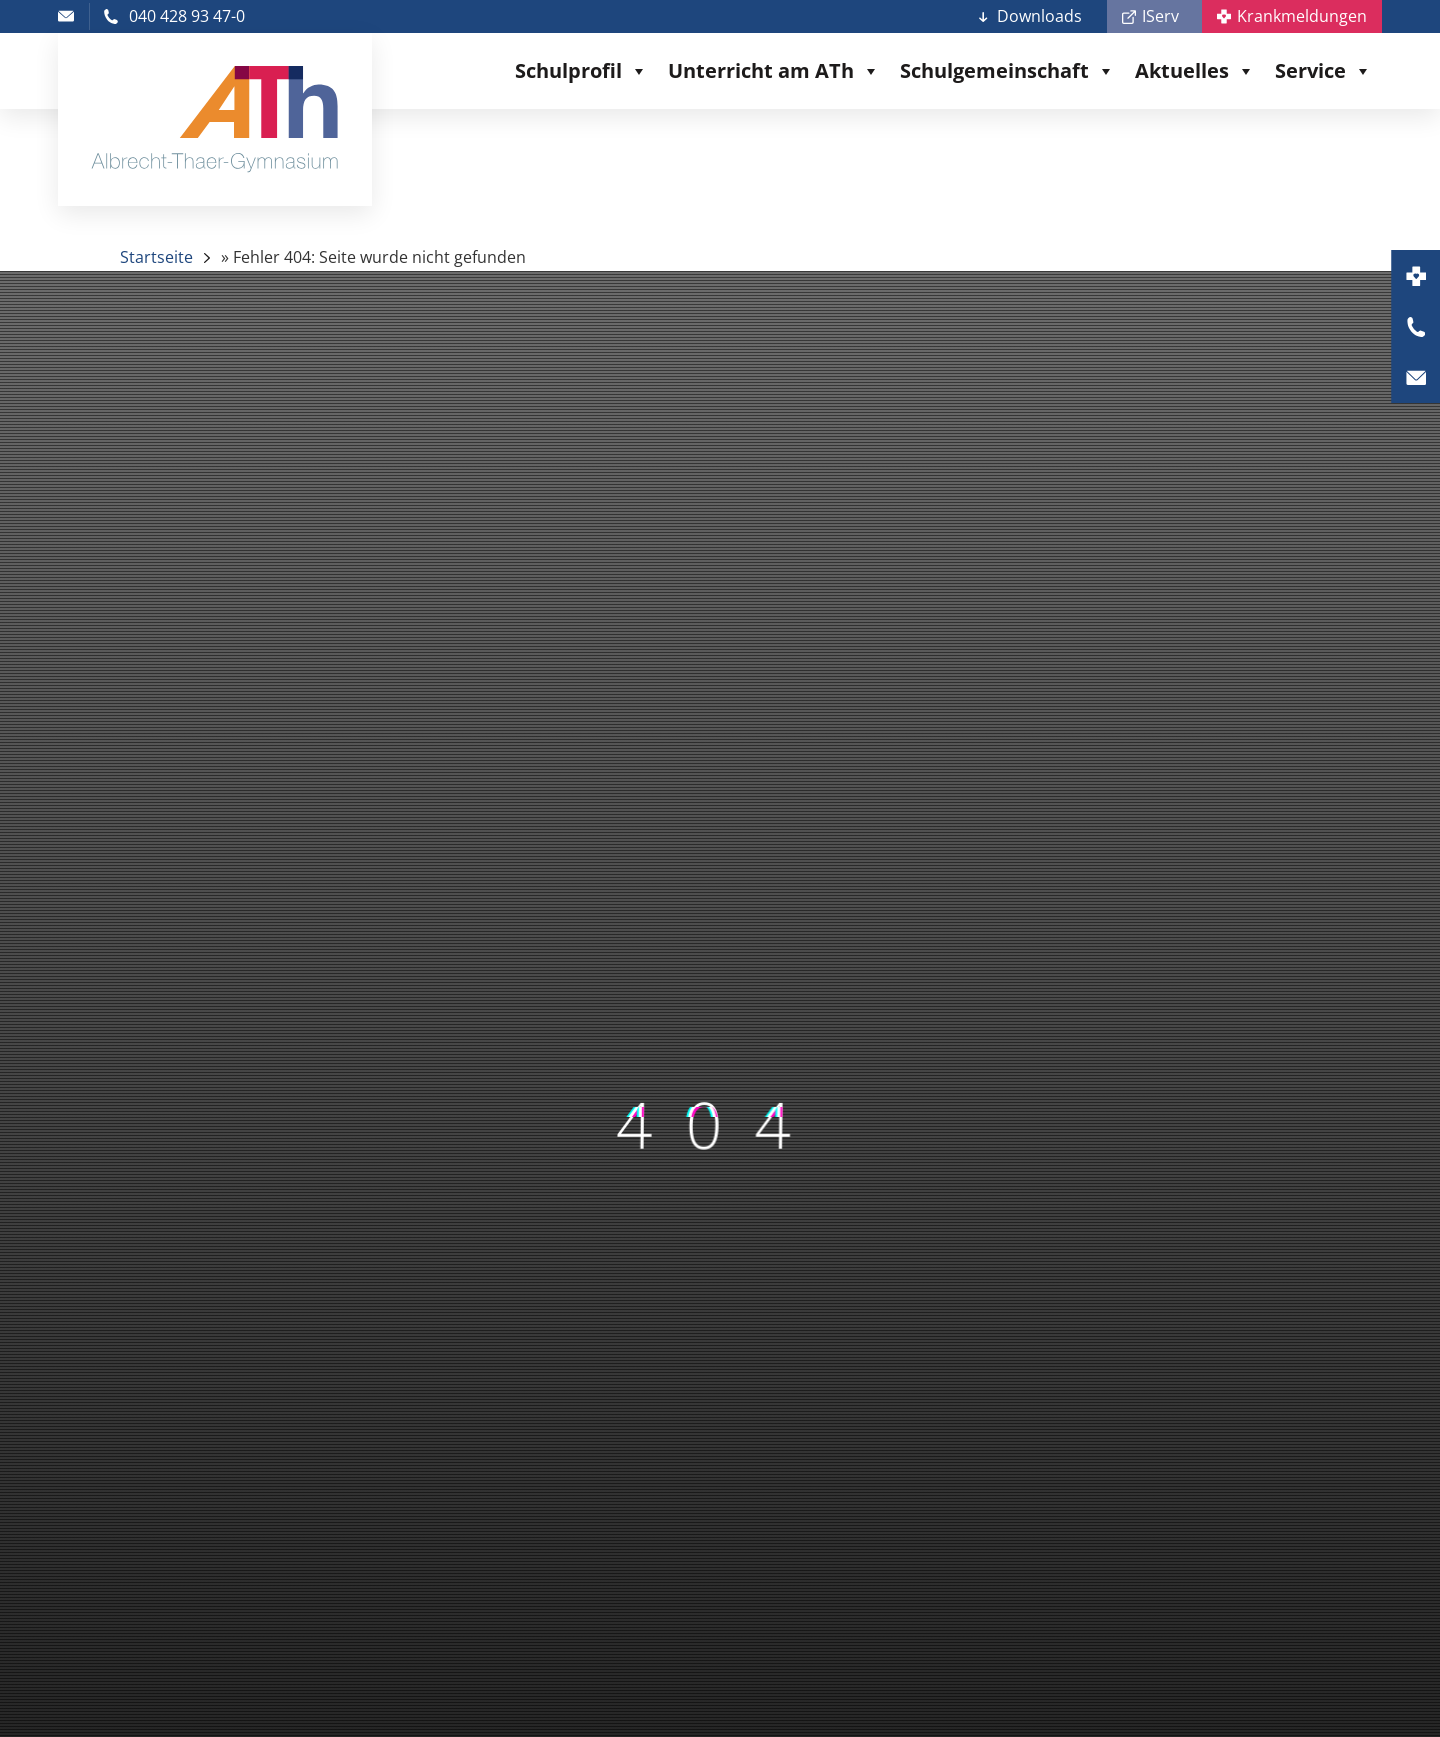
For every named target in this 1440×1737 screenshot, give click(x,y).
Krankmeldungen (1302, 16)
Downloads (1039, 16)
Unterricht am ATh (774, 71)
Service (1323, 71)
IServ (1160, 16)
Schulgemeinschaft (1007, 71)
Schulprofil (581, 71)
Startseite (156, 257)
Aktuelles (1195, 71)
